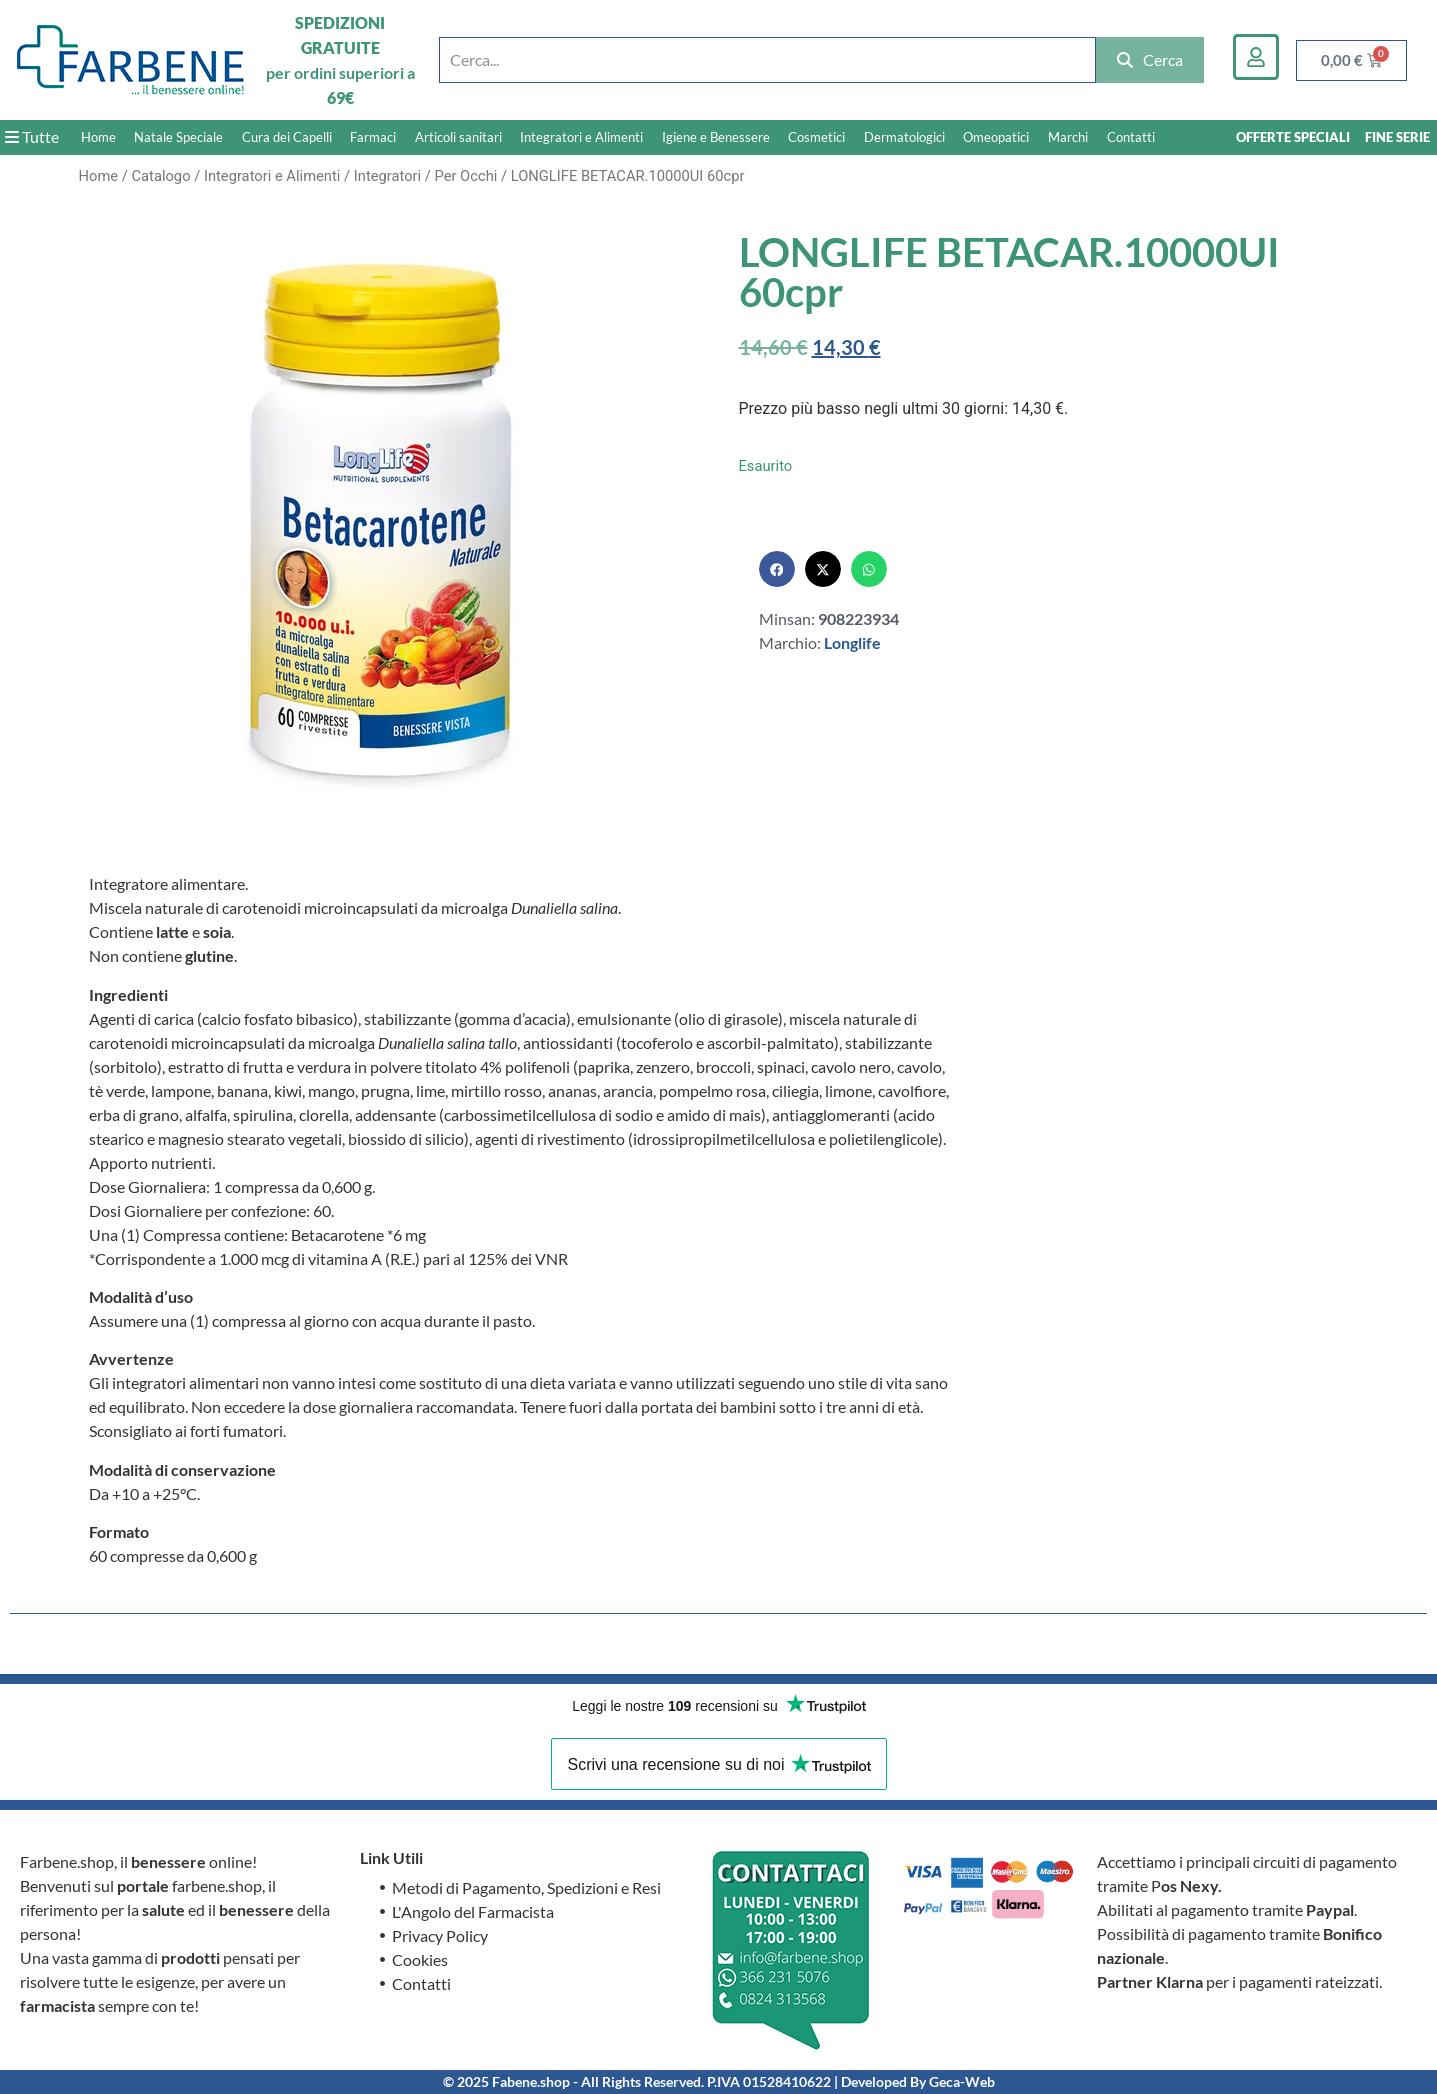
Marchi (1068, 137)
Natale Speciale (178, 137)
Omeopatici (996, 137)
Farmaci (373, 137)
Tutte (32, 136)
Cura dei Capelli (287, 137)
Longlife (852, 642)
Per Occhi (465, 176)
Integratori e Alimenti (581, 137)
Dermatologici (904, 137)
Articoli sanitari (458, 137)
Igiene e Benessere (716, 137)
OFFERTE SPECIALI (1293, 137)
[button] (777, 569)
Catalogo (160, 176)
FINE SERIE (1397, 137)
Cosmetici (816, 137)
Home (98, 137)
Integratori (387, 176)
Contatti (1131, 137)
